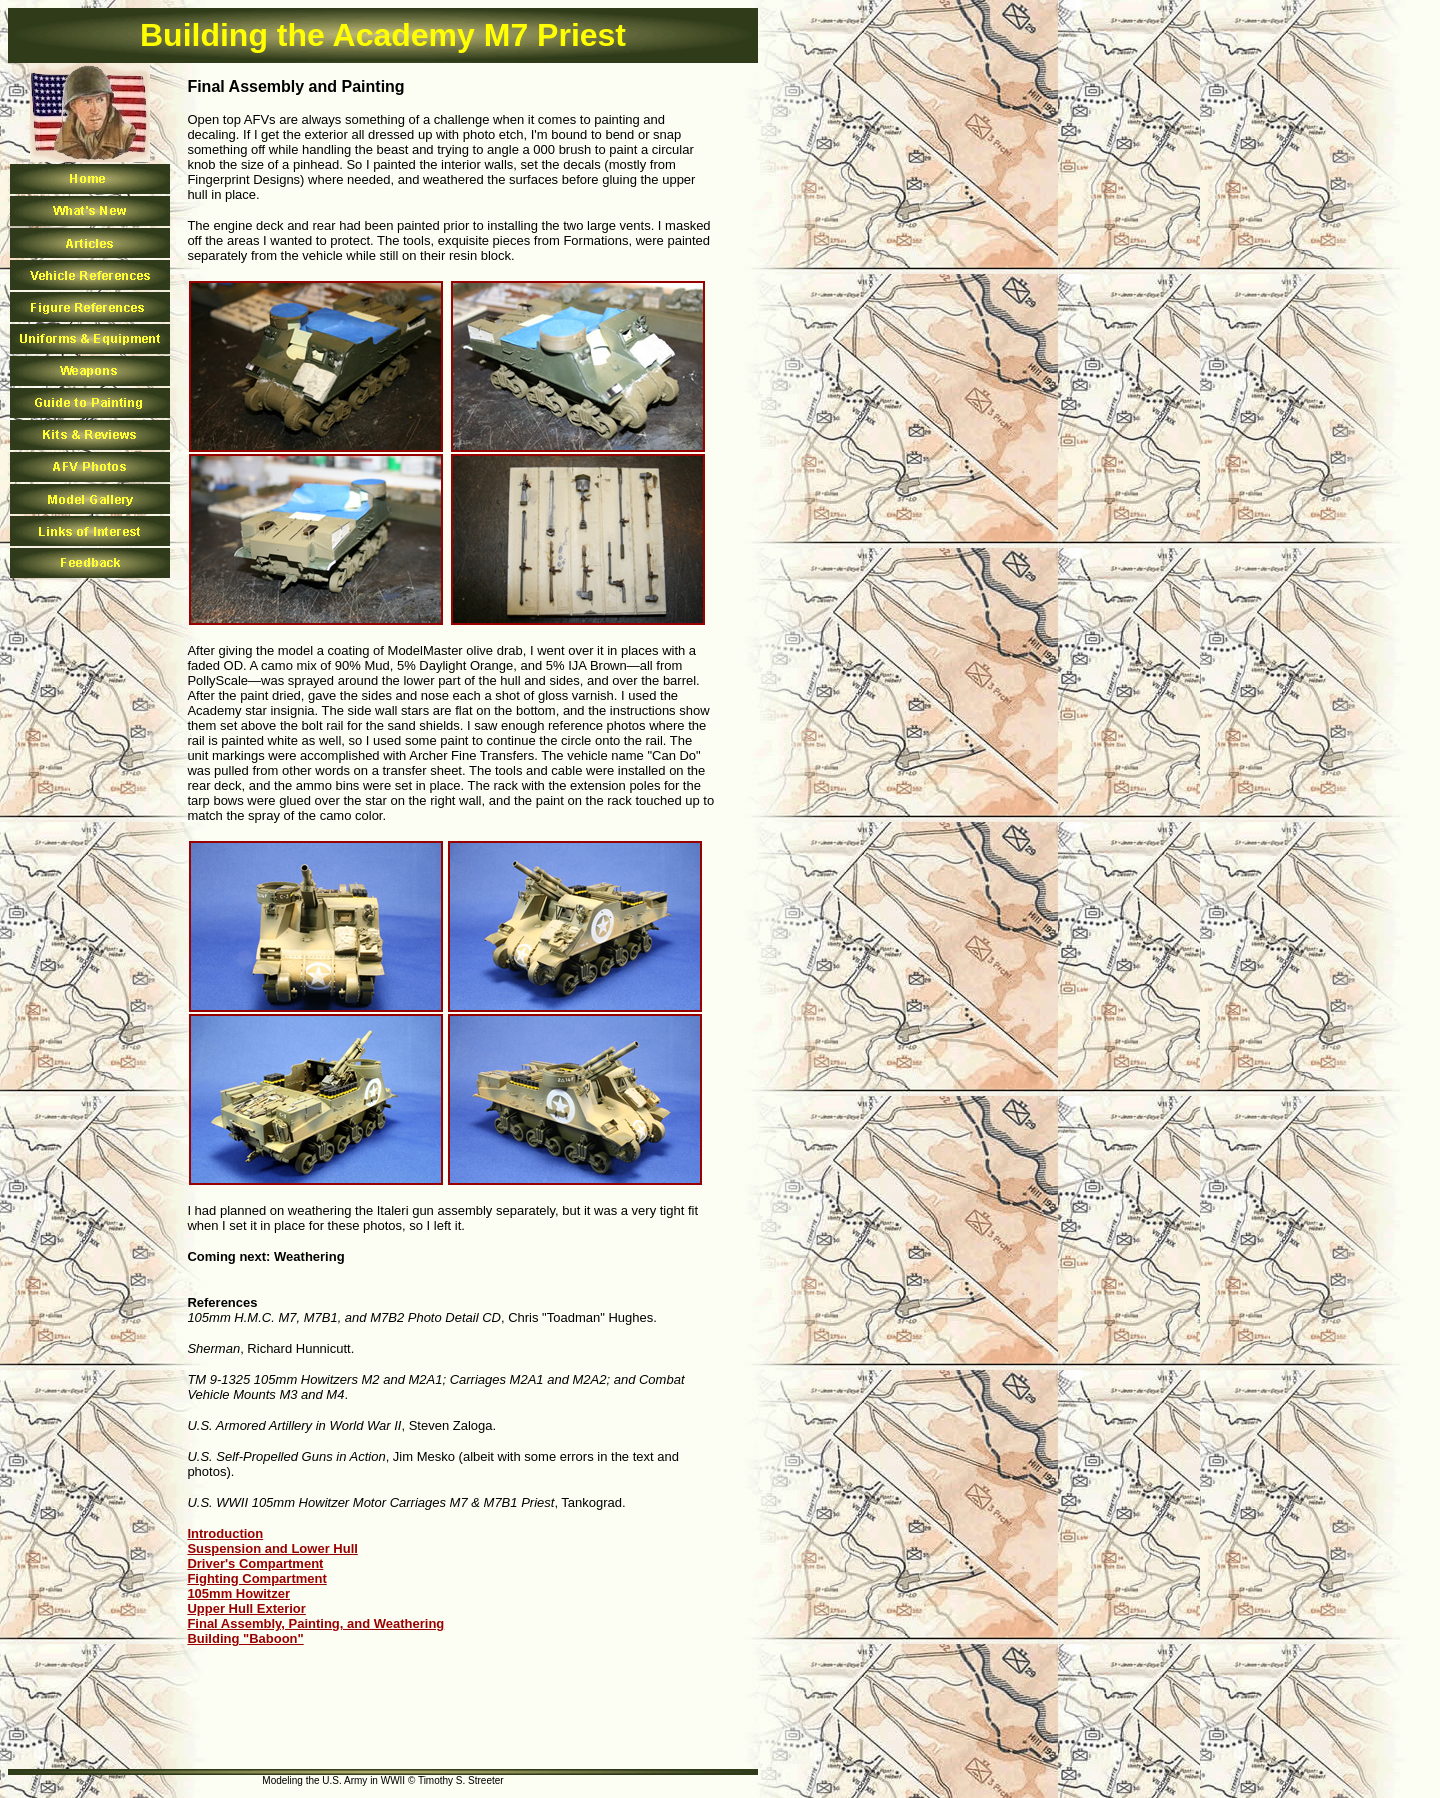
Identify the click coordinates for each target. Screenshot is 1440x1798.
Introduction (225, 1533)
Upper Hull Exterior (246, 1608)
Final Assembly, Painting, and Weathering (315, 1623)
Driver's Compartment (255, 1563)
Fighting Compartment (256, 1578)
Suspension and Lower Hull (272, 1548)
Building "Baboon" (245, 1638)
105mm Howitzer (238, 1593)
